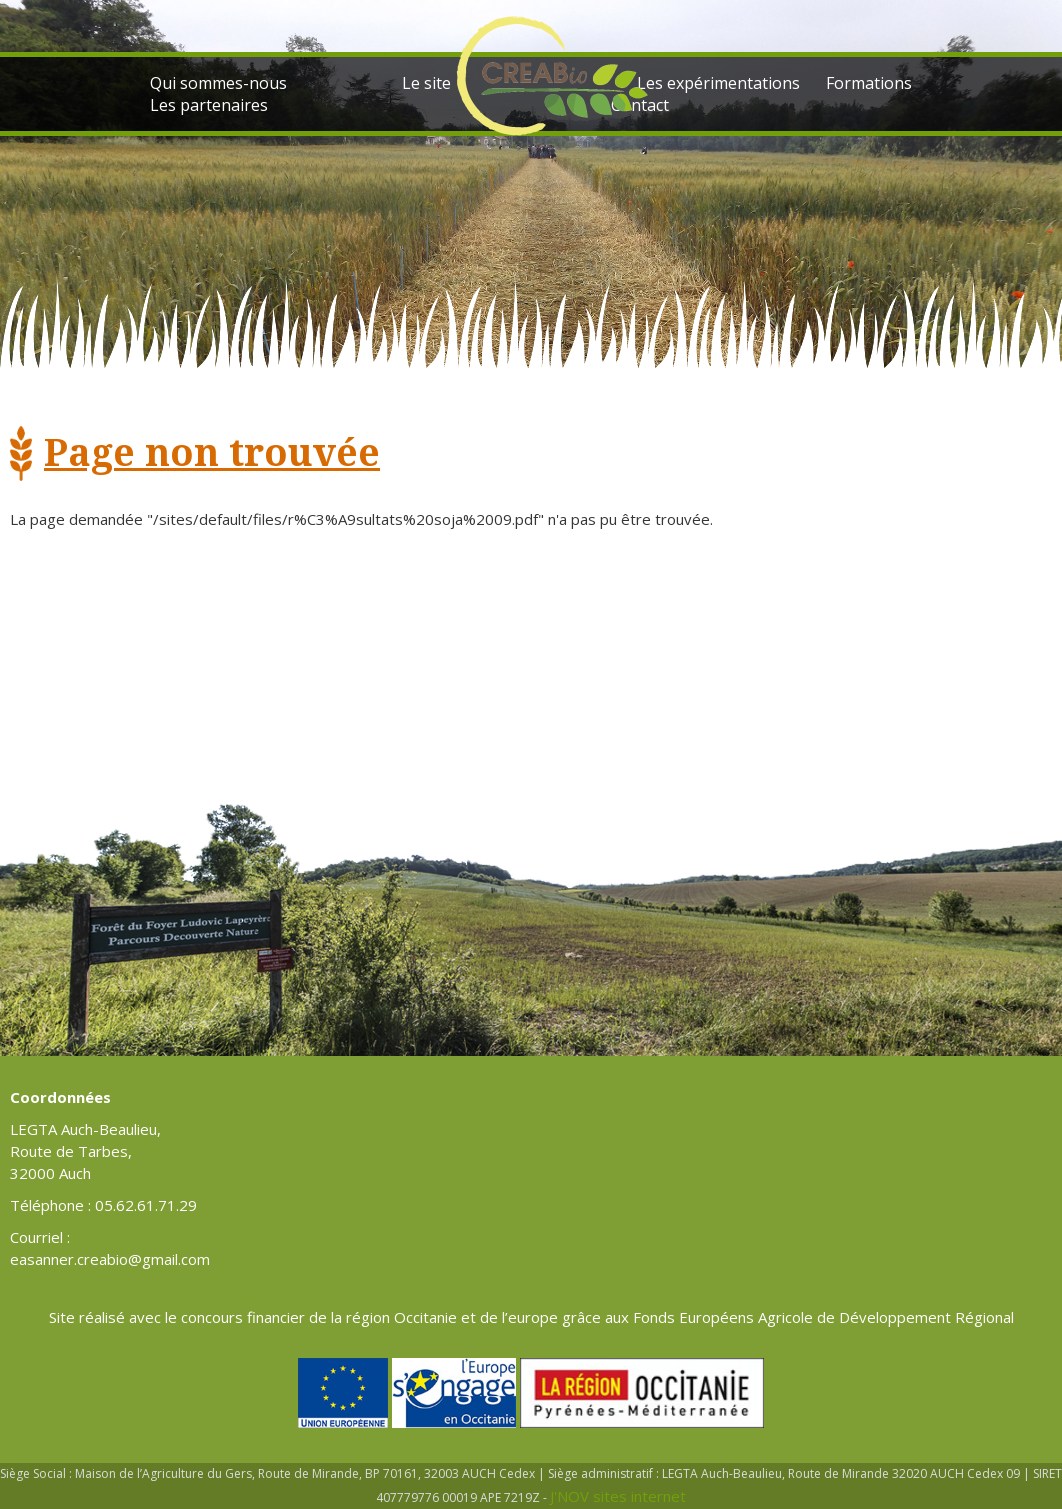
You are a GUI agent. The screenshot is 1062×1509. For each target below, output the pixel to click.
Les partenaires (209, 105)
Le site (426, 83)
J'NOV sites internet (618, 1496)
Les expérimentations (718, 83)
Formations (869, 83)
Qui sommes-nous (218, 83)
